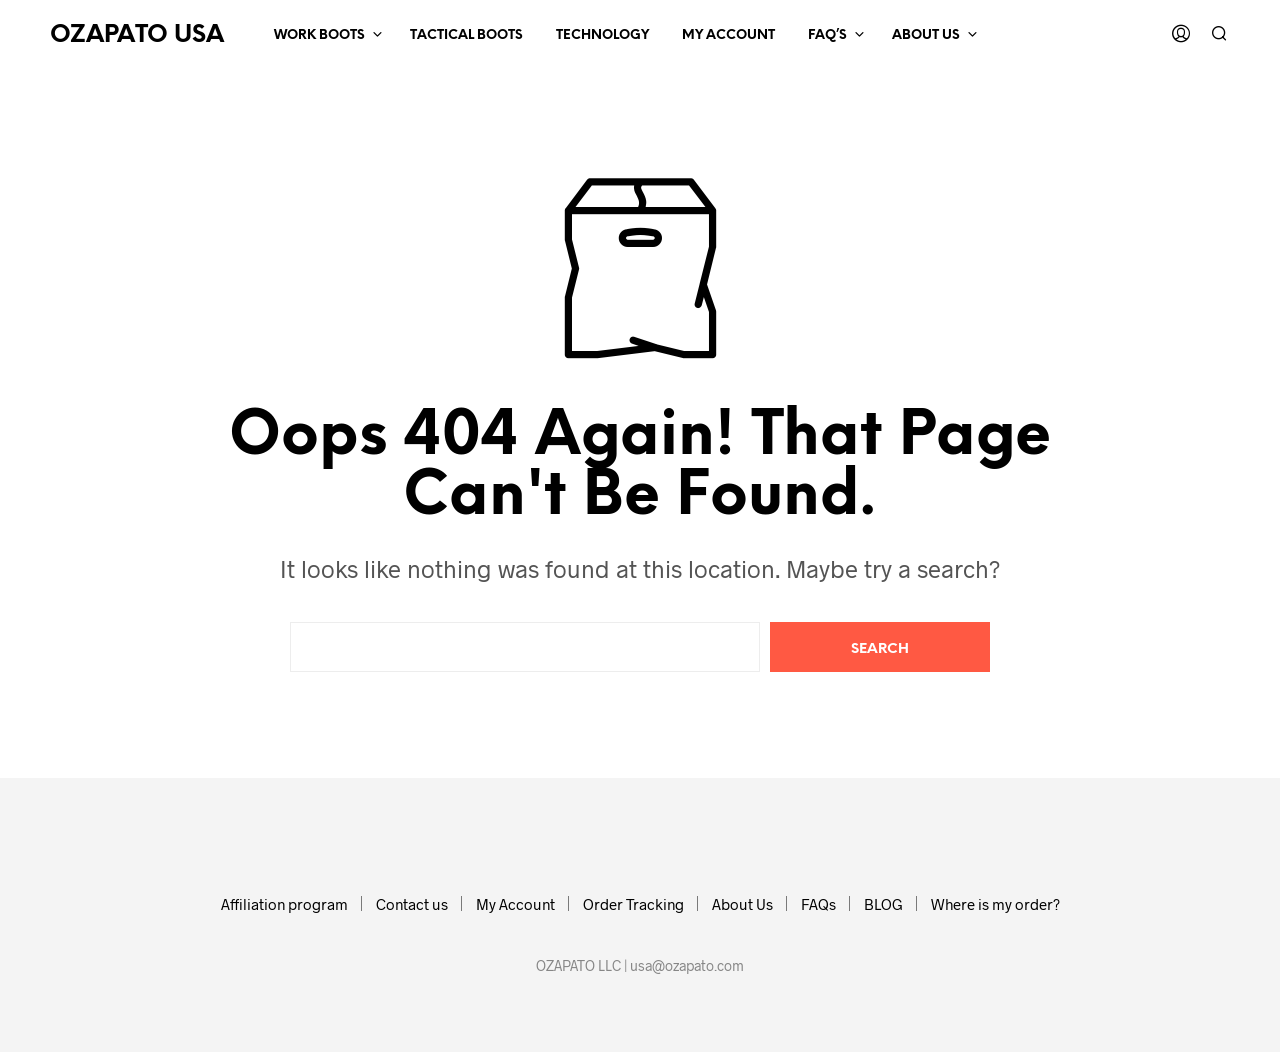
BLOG (883, 904)
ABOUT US (926, 35)
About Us (742, 904)
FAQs (818, 904)
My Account (515, 904)
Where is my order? (995, 904)
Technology (602, 35)
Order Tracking (633, 904)
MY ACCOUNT (728, 35)
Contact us (412, 904)
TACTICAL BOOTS (466, 35)
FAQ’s (827, 35)
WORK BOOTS (319, 35)
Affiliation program (284, 904)
